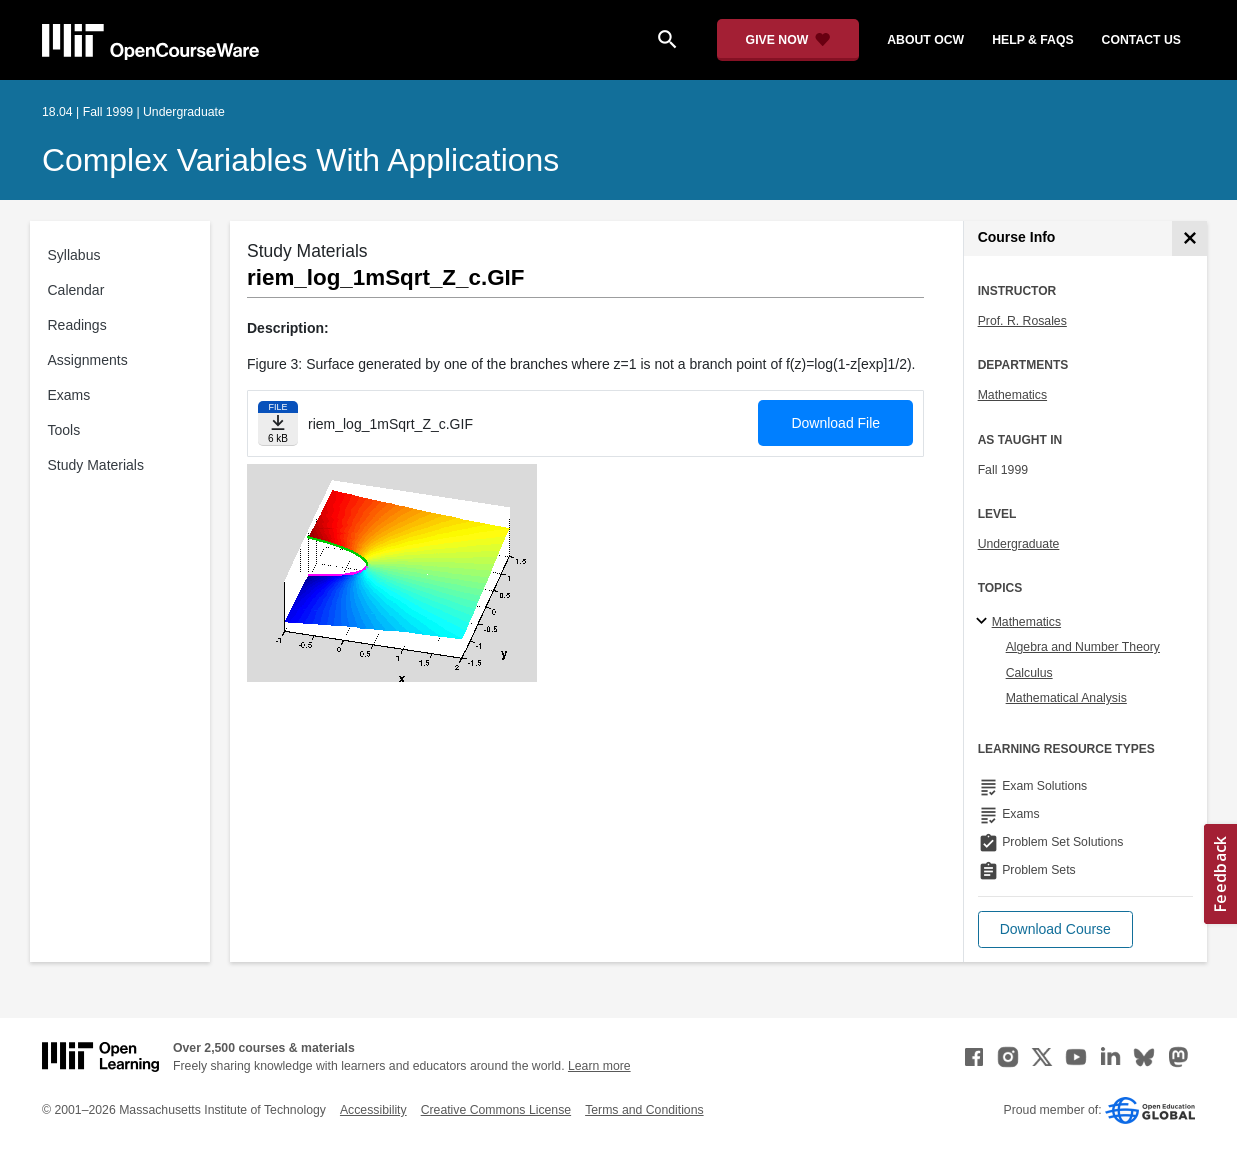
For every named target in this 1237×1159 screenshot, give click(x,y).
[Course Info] (1189, 238)
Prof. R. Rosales (1022, 321)
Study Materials (96, 465)
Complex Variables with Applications (300, 160)
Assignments (88, 360)
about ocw (925, 40)
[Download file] (278, 423)
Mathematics (1012, 395)
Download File (835, 423)
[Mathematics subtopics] (984, 622)
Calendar (76, 290)
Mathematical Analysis (1066, 698)
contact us (1141, 40)
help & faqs (1032, 40)
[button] (1055, 929)
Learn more (599, 1066)
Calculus (1029, 673)
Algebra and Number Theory (1083, 647)
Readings (77, 325)
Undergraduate (1019, 544)
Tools (64, 430)
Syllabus (74, 255)
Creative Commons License (496, 1110)
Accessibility (373, 1110)
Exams (69, 395)
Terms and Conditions (644, 1110)
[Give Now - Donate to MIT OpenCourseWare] (788, 40)
